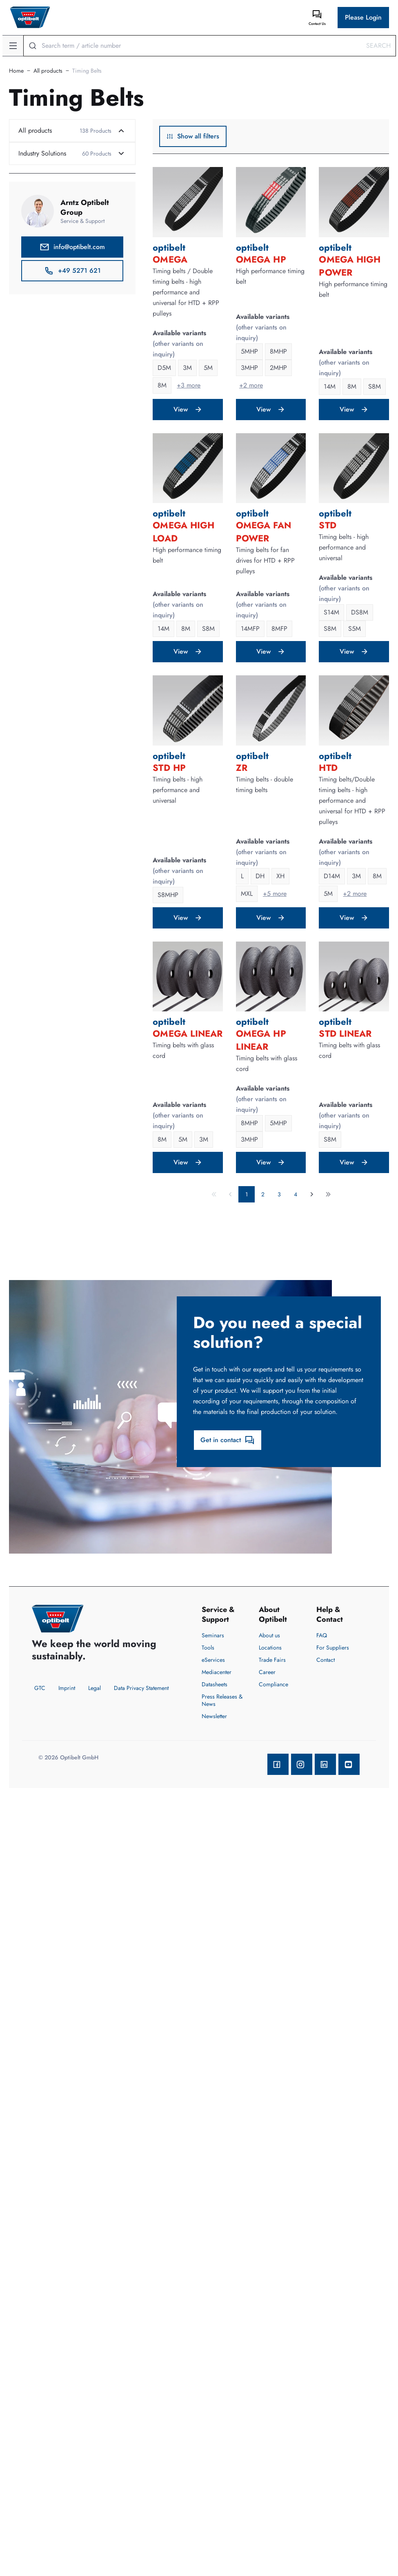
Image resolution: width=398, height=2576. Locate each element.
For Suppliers (332, 1647)
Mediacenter (216, 1672)
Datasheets (214, 1684)
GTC (39, 1688)
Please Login (363, 17)
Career (267, 1672)
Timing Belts (87, 70)
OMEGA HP (261, 259)
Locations (270, 1647)
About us (269, 1635)
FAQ (321, 1635)
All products (47, 70)
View (187, 409)
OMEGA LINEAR (187, 1033)
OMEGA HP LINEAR (261, 1040)
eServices (213, 1660)
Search (378, 45)
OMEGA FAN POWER (263, 532)
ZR (241, 767)
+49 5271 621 (72, 271)
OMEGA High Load (183, 532)
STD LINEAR (345, 1033)
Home (16, 70)
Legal (94, 1688)
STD (327, 525)
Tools (208, 1647)
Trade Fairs (272, 1660)
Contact (325, 1660)
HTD (328, 767)
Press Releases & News (222, 1700)
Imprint (66, 1688)
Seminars (213, 1635)
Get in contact (227, 1440)
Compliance (273, 1684)
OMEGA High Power (349, 266)
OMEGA (170, 259)
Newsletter (214, 1716)
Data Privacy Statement (141, 1688)
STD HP (169, 767)
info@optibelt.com (72, 247)
